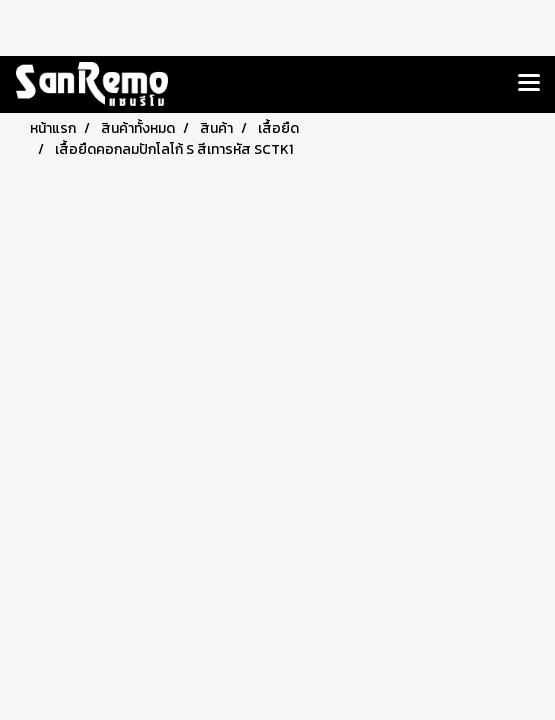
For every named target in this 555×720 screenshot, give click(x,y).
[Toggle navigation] (529, 84)
